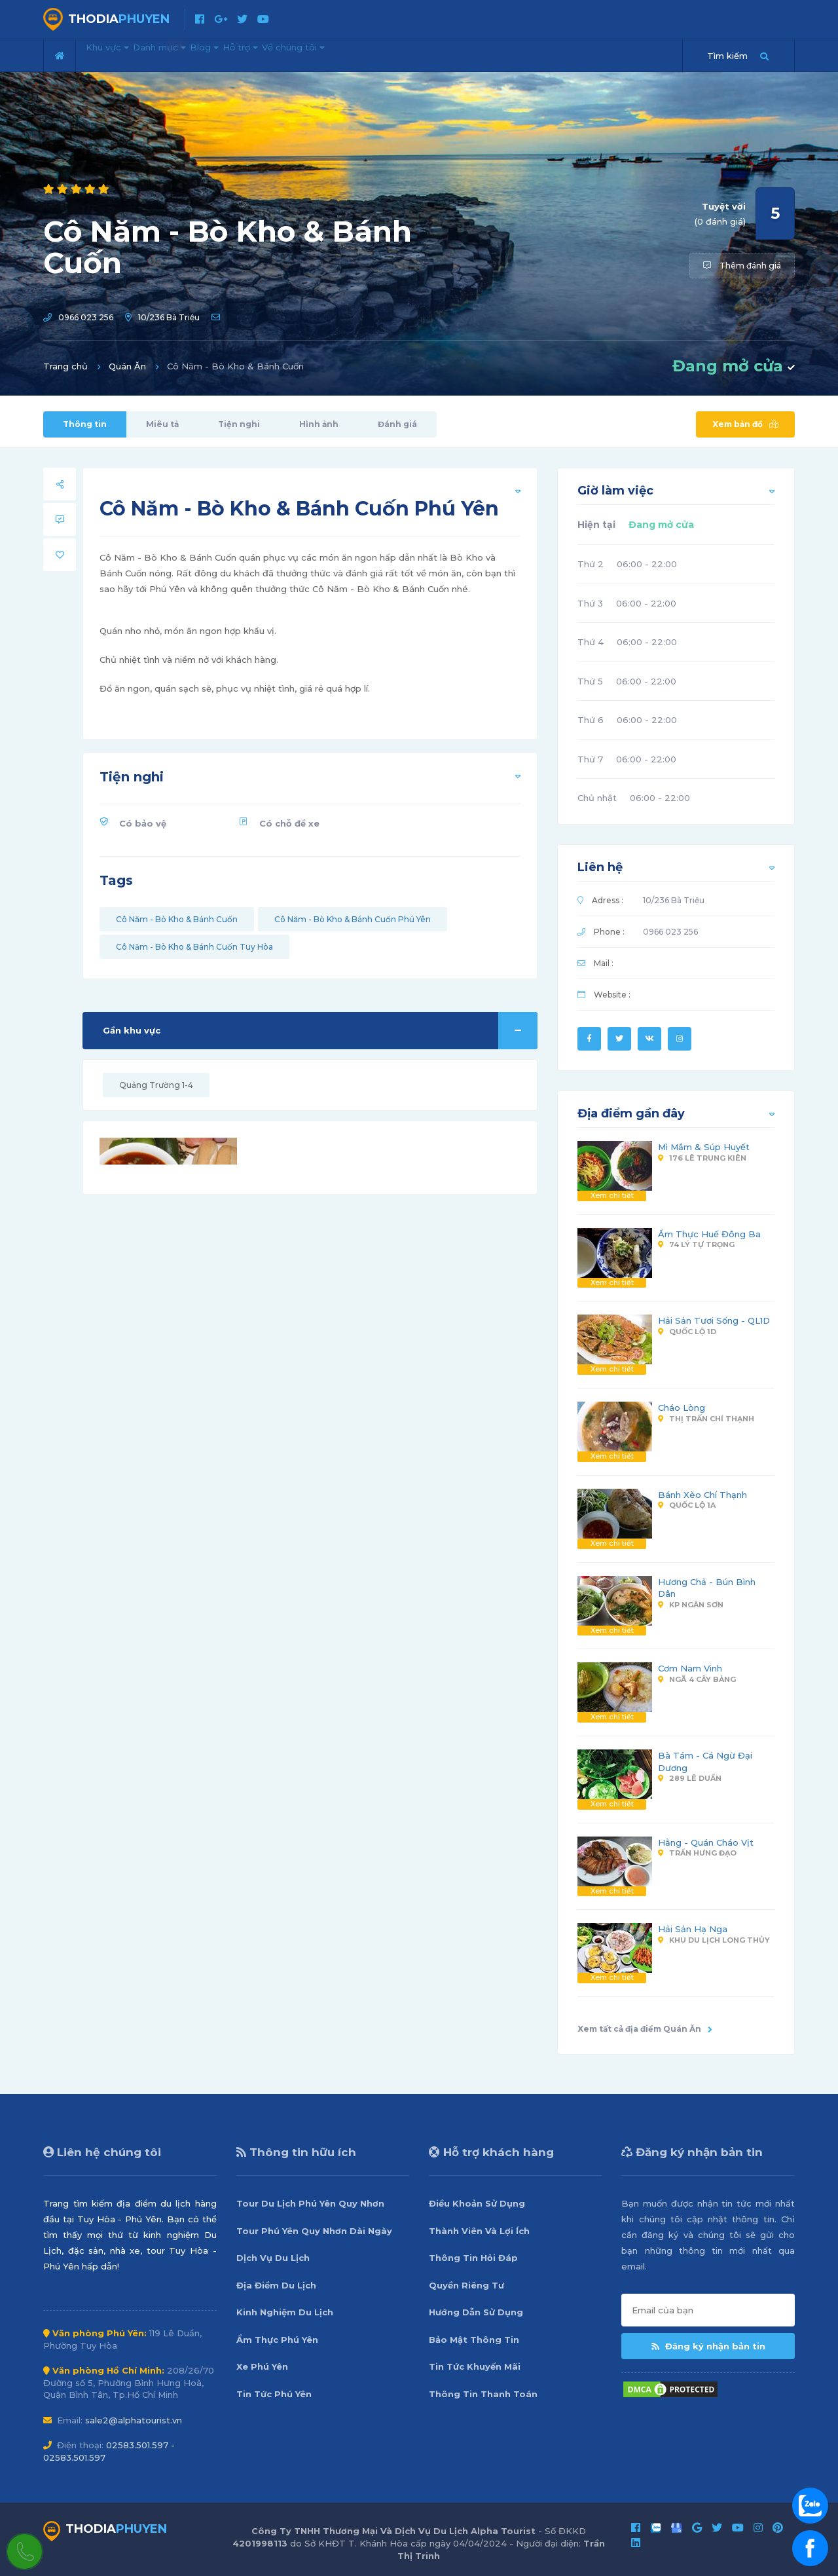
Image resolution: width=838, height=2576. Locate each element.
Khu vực (116, 53)
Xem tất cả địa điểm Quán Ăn (644, 2029)
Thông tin (85, 424)
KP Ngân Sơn (690, 1604)
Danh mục (191, 50)
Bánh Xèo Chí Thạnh (702, 1494)
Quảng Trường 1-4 (156, 1085)
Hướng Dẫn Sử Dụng (476, 2312)
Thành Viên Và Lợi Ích (479, 2231)
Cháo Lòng (681, 1407)
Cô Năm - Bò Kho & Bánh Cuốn (177, 919)
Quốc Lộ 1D (687, 1331)
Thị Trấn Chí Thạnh (706, 1418)
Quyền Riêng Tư (466, 2285)
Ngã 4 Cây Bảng (697, 1679)
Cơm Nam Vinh (690, 1668)
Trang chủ (65, 366)
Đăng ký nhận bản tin (708, 2346)
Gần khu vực (320, 1030)
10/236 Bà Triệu (169, 317)
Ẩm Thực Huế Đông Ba (709, 1234)
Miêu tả (162, 424)
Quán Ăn (127, 366)
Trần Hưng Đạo (697, 1852)
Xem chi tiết (612, 1195)
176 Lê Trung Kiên (702, 1158)
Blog (252, 53)
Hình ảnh (318, 424)
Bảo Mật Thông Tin (474, 2339)
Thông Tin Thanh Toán (483, 2394)
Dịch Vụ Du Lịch (273, 2257)
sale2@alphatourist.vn (133, 2420)
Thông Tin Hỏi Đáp (473, 2257)
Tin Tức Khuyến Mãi (474, 2366)
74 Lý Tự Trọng (696, 1244)
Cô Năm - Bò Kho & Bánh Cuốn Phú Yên (352, 919)
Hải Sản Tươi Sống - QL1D (714, 1320)
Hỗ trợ (306, 53)
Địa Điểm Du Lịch (276, 2285)
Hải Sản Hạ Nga (692, 1929)
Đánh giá (397, 424)
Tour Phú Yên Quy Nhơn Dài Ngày (314, 2231)
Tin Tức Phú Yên (274, 2394)
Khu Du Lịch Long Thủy (714, 1940)
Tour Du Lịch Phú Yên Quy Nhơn (310, 2203)
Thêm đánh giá (742, 266)
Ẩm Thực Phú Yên (277, 2339)
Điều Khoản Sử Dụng (477, 2203)
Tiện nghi (239, 424)
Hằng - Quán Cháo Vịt (706, 1842)
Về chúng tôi (380, 53)
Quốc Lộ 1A (687, 1505)
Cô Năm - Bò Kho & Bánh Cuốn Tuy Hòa (194, 947)
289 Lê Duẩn (689, 1778)
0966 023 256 (85, 317)
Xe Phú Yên (262, 2366)
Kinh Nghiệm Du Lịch (284, 2312)
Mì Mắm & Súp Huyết (704, 1147)
